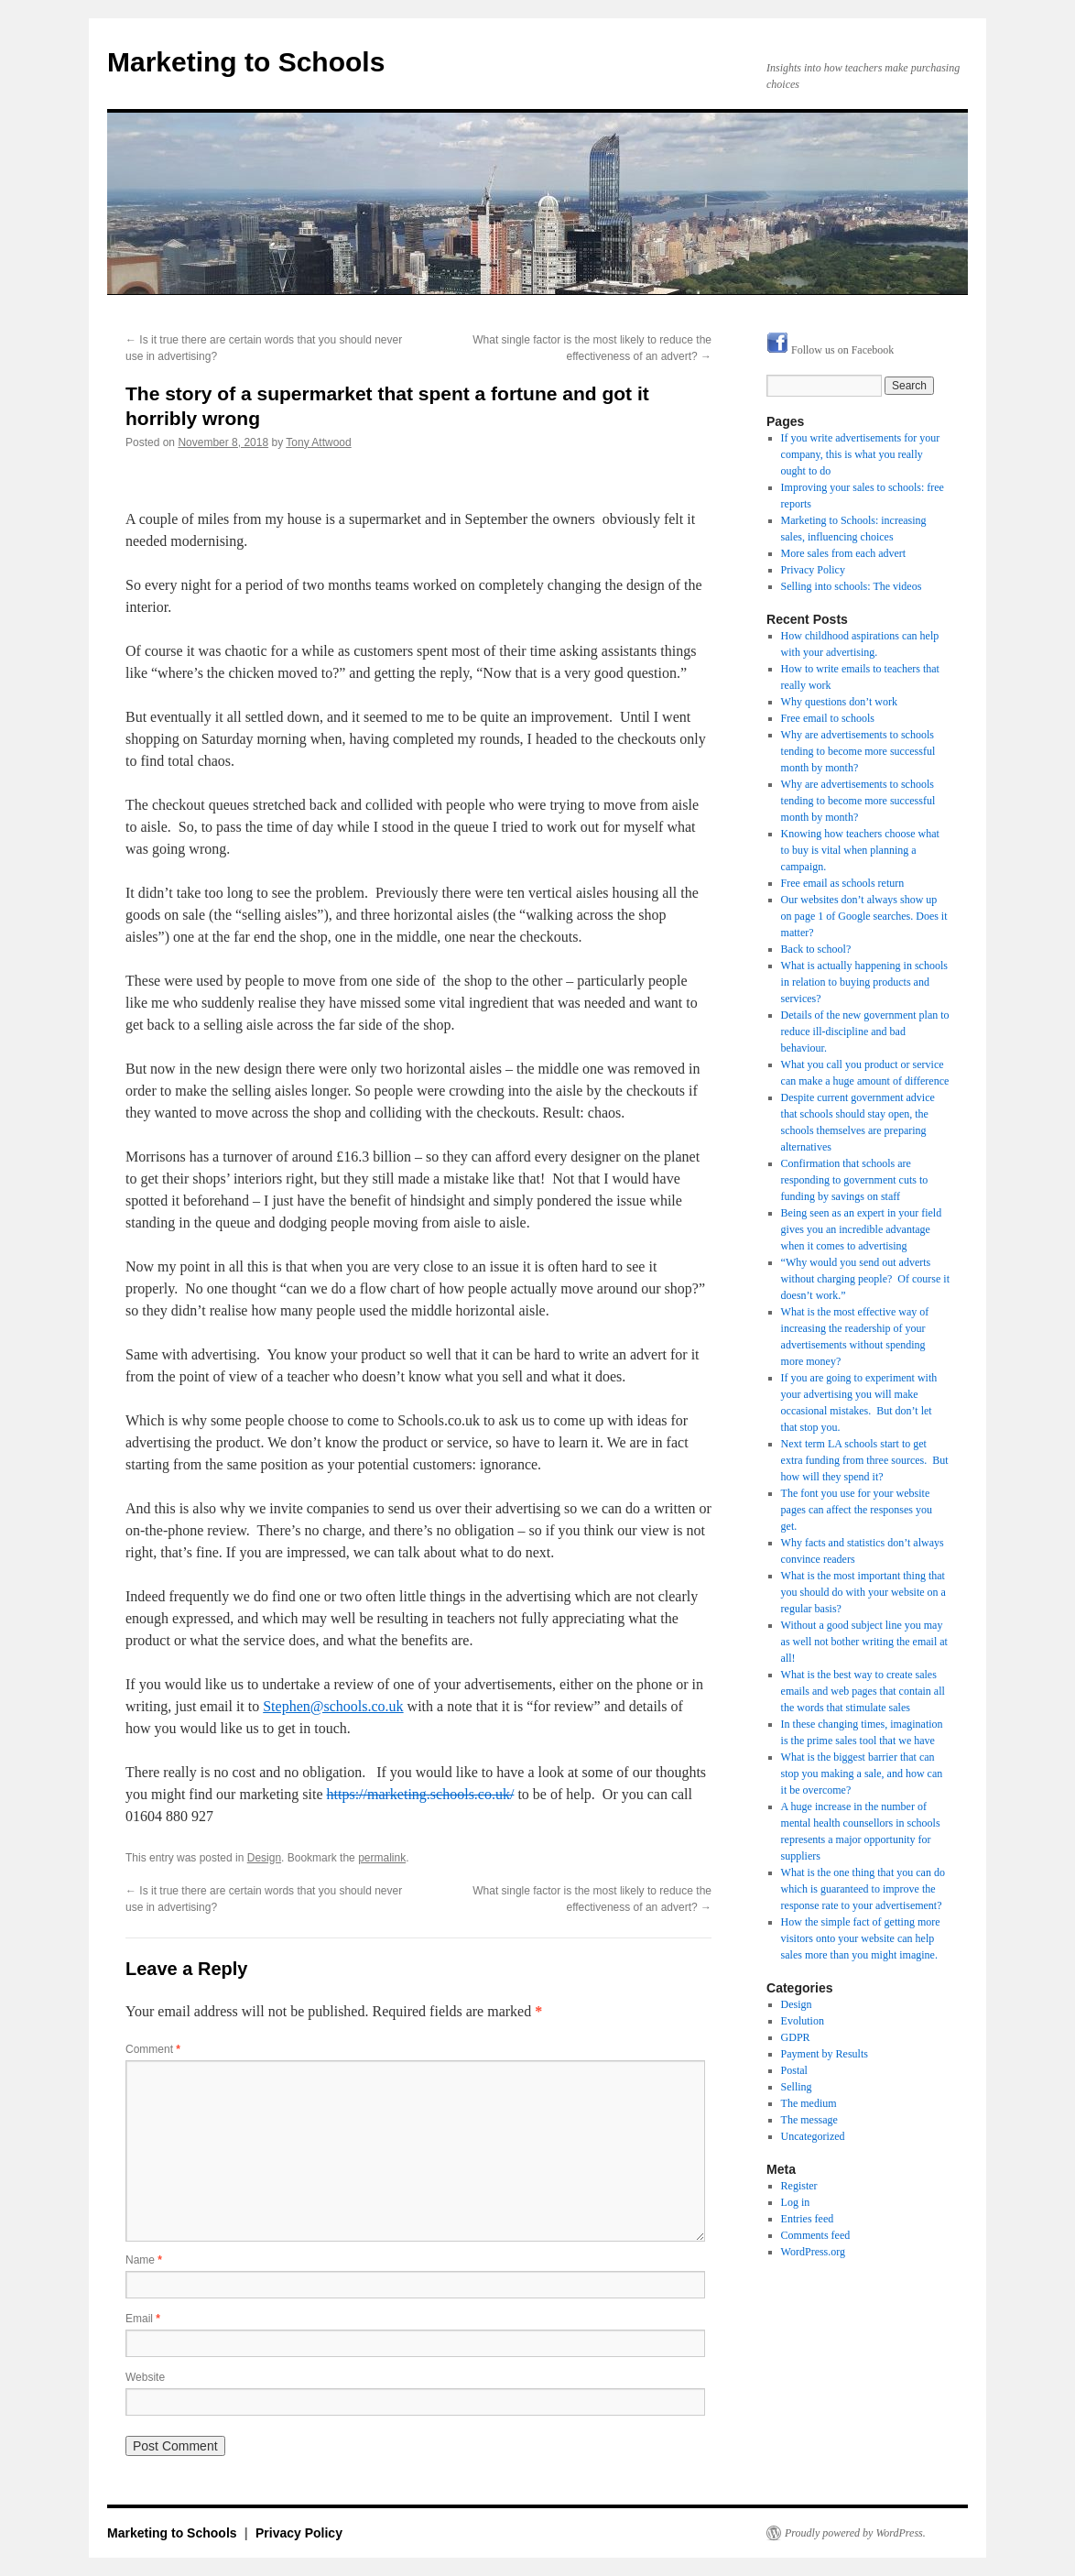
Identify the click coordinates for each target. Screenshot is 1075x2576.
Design (264, 1857)
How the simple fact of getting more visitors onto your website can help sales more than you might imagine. (860, 1938)
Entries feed (807, 2218)
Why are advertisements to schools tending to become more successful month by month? (858, 751)
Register (799, 2185)
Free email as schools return (843, 883)
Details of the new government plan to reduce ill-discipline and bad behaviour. (865, 1031)
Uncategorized (813, 2136)
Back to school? (816, 949)
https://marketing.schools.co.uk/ (421, 1794)
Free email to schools (827, 718)
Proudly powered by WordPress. (855, 2533)
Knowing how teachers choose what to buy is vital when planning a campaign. (860, 850)
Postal (794, 2070)
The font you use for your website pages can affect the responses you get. (856, 1510)
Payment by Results (824, 2053)
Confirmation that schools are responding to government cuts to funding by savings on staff (854, 1180)
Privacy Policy (813, 569)
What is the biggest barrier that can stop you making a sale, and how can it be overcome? (862, 1773)
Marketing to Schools (246, 62)
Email (142, 2318)
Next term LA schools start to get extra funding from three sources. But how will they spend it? (865, 1460)
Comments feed (816, 2235)
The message (809, 2119)
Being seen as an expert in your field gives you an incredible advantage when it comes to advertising (861, 1229)
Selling (796, 2086)
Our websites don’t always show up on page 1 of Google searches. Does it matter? (864, 916)
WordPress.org (813, 2251)
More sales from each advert (844, 553)
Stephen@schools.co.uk (333, 1706)
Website (145, 2377)
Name (143, 2260)
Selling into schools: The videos (851, 586)
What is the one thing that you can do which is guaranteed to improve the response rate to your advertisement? (863, 1889)
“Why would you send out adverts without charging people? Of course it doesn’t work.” (865, 1279)
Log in (795, 2202)
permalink (382, 1857)
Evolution (802, 2020)
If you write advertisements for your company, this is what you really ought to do (860, 454)
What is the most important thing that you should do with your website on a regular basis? (863, 1592)
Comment (152, 2049)
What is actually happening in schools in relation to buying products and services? (864, 982)
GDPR (795, 2037)
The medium (809, 2103)
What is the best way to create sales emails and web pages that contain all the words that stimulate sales (863, 1691)
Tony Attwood (318, 442)
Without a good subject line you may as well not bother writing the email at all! (864, 1642)
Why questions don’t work (839, 701)
